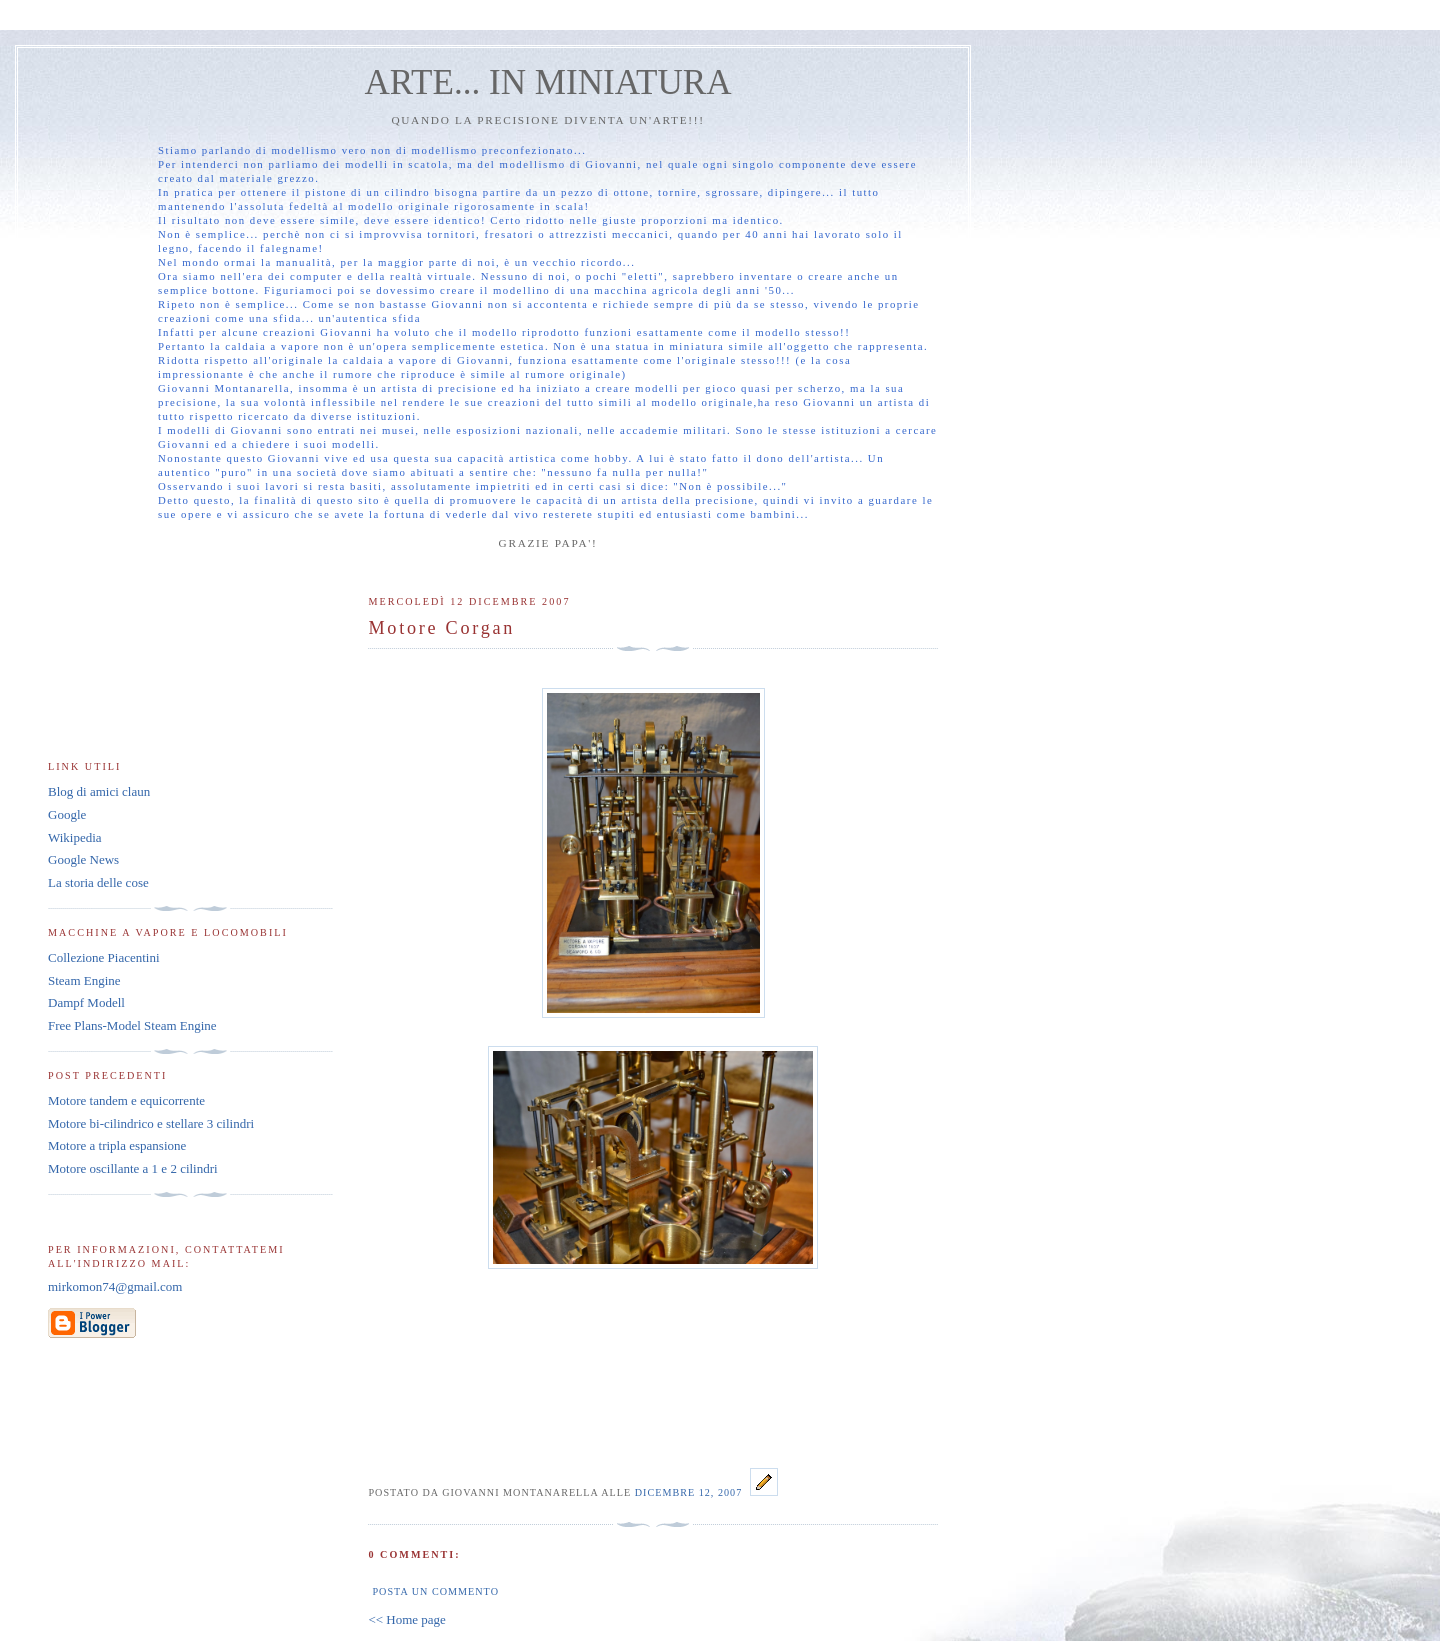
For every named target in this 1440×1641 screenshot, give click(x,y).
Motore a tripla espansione (117, 1145)
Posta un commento (435, 1591)
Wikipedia (75, 837)
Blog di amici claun (99, 791)
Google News (83, 859)
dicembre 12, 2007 (690, 1492)
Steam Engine (84, 980)
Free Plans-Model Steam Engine (132, 1025)
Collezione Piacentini (104, 957)
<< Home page (406, 1619)
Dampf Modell (86, 1002)
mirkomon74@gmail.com (115, 1286)
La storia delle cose (98, 882)
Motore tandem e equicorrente (126, 1100)
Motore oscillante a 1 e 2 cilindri (133, 1168)
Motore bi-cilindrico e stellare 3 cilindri (151, 1123)
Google (67, 814)
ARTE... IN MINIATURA (547, 82)
